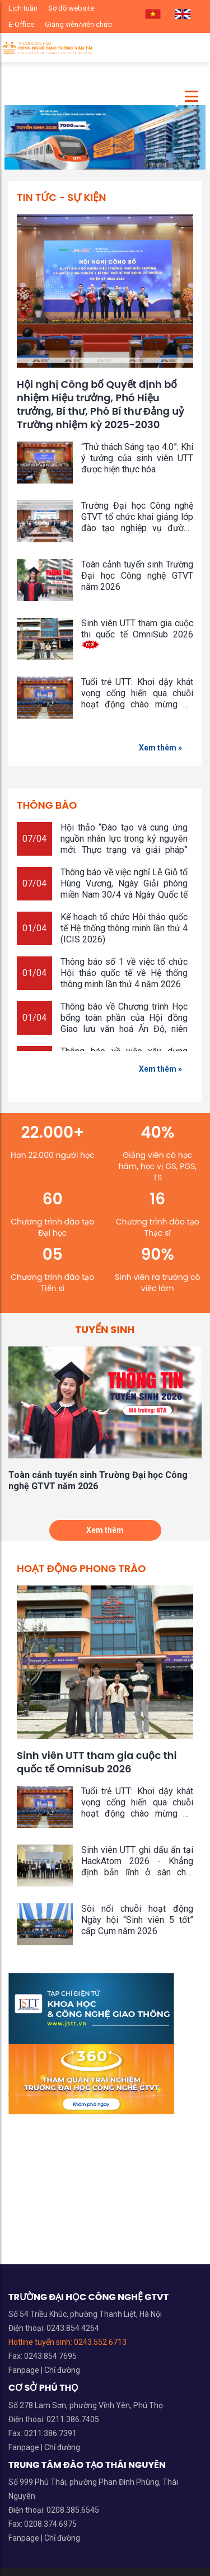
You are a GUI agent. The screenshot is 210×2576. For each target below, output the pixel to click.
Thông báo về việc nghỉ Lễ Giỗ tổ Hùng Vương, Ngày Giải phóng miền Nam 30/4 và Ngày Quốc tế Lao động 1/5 (124, 889)
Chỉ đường (62, 2370)
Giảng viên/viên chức (78, 24)
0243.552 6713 (100, 2342)
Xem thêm (105, 1530)
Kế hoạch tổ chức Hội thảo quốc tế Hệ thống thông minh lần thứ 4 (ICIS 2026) (124, 928)
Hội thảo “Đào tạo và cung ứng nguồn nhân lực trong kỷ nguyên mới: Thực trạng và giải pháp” (124, 843)
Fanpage (24, 2370)
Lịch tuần (23, 8)
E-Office (21, 24)
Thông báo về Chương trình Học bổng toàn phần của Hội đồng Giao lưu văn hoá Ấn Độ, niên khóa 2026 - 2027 (124, 1023)
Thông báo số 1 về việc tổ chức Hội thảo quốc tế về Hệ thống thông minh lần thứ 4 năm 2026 (124, 972)
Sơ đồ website (71, 8)
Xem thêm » (160, 747)
